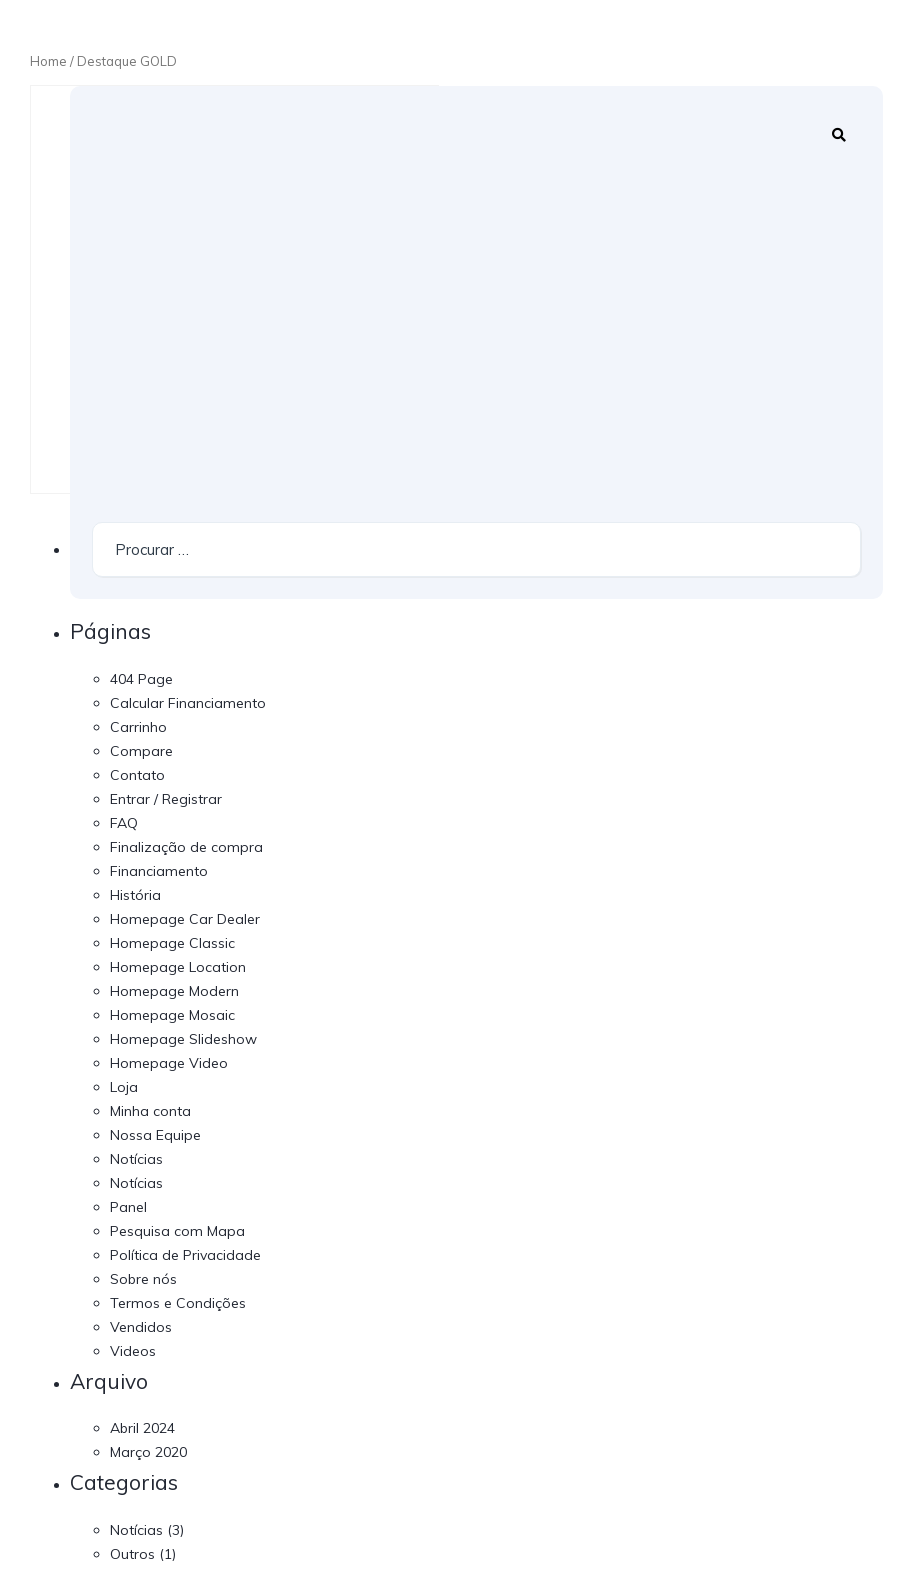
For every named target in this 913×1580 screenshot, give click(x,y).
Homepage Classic (172, 943)
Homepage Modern (174, 991)
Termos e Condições (178, 1303)
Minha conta (150, 1111)
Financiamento (159, 871)
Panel (128, 1207)
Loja (124, 1087)
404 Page (141, 679)
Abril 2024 (142, 1428)
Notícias (136, 1159)
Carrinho (138, 727)
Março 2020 (148, 1452)
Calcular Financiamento (188, 703)
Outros (132, 1554)
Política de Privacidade (185, 1255)
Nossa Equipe (155, 1135)
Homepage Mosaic (172, 1015)
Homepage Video (169, 1063)
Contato (137, 775)
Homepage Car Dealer (185, 919)
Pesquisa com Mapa (177, 1231)
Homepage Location (178, 967)
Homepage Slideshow (183, 1039)
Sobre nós (143, 1279)
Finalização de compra (186, 847)
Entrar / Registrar (166, 799)
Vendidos (141, 1327)
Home (48, 61)
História (135, 895)
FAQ (124, 823)
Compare (141, 751)
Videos (133, 1351)
